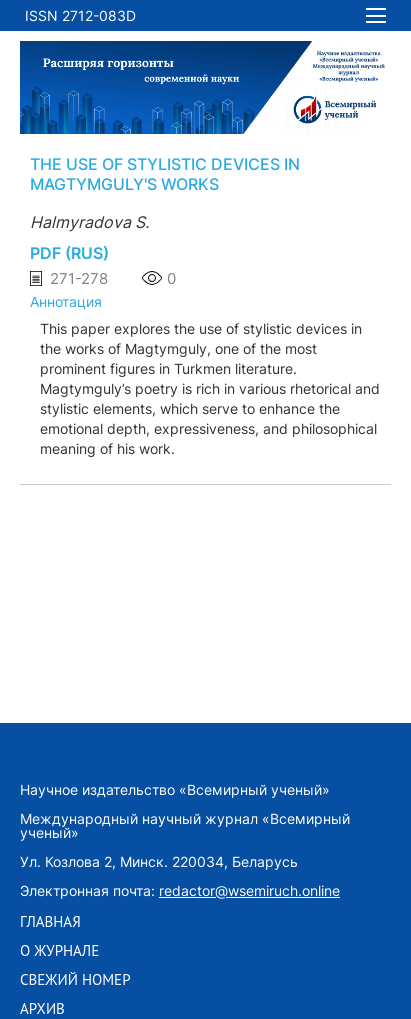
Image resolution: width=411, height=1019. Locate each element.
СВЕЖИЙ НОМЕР (75, 980)
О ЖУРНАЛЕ (59, 951)
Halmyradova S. (89, 222)
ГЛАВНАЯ (50, 922)
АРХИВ (42, 1009)
